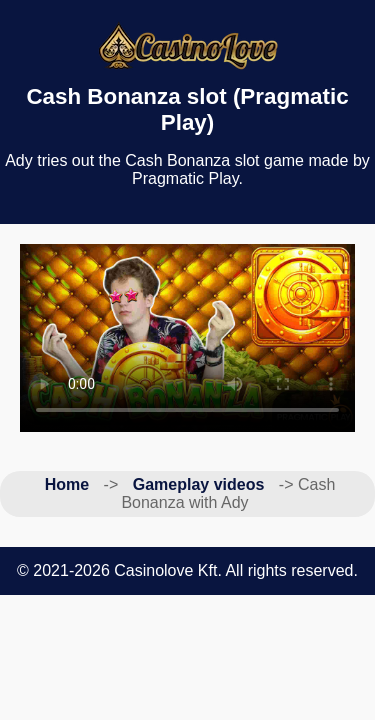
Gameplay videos (199, 484)
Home (67, 484)
